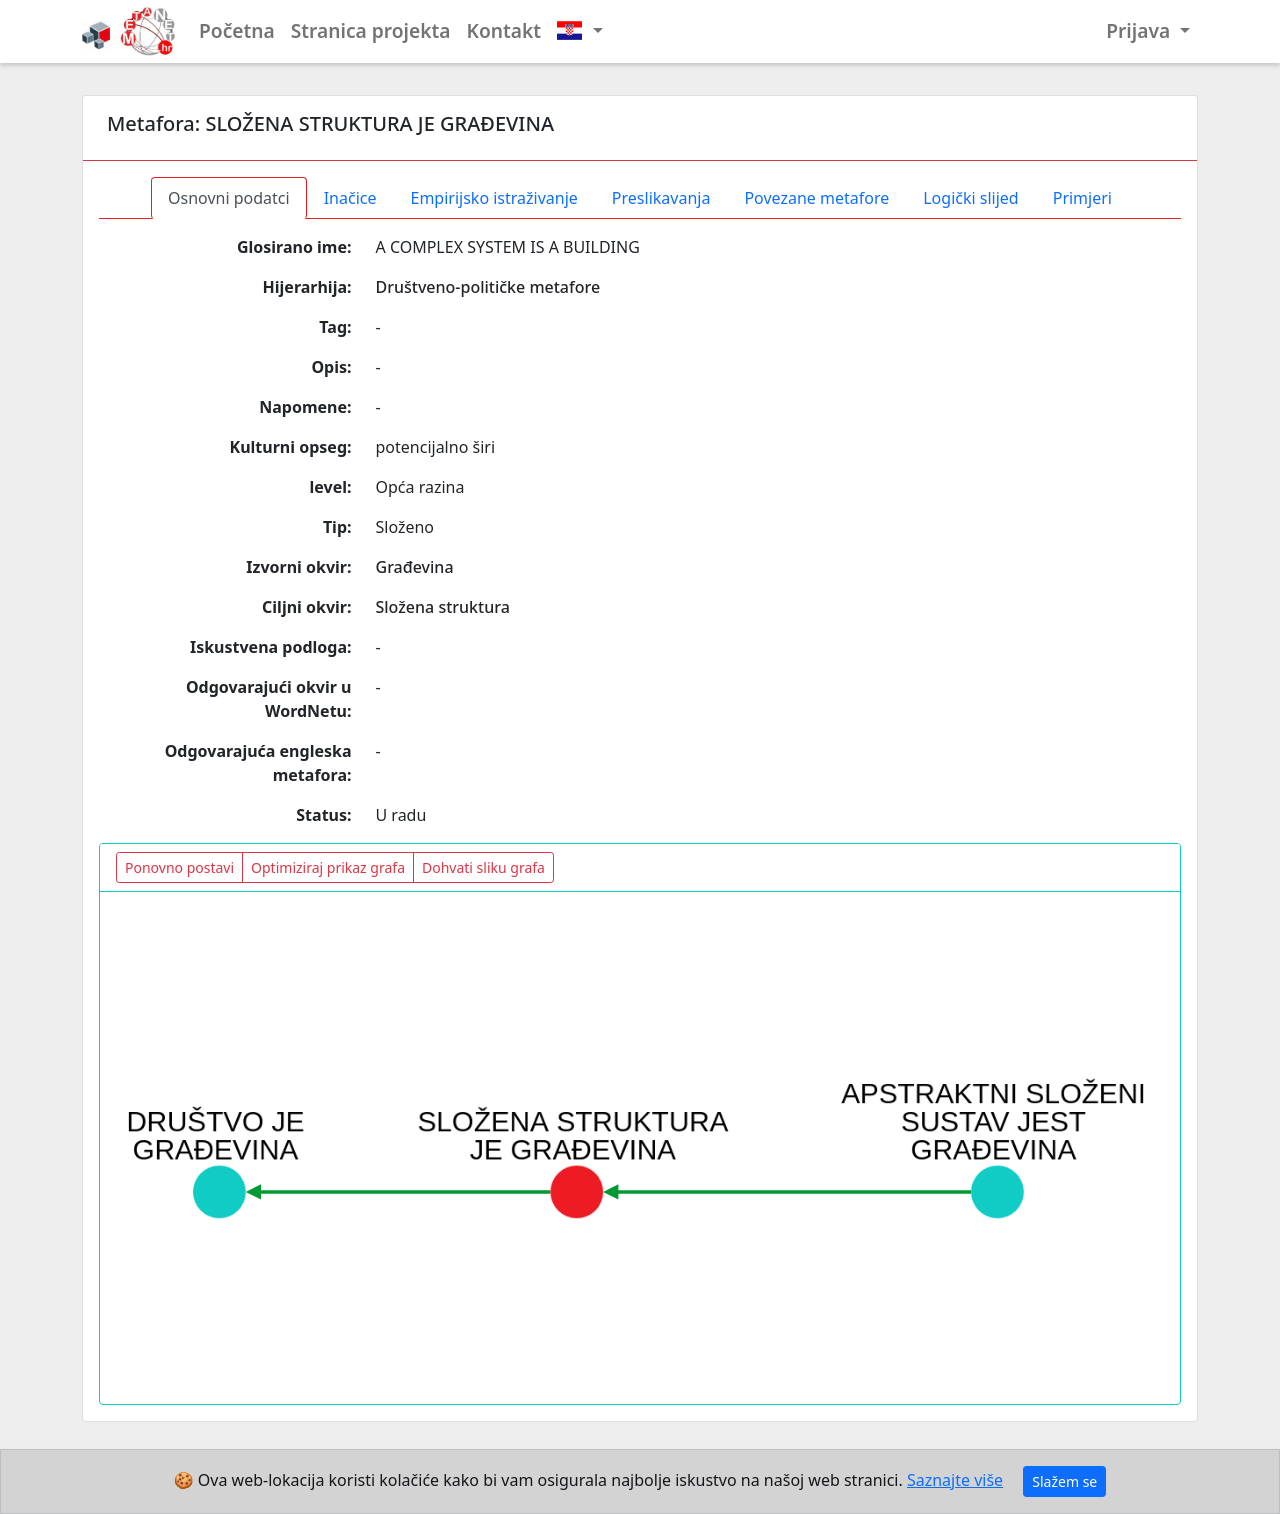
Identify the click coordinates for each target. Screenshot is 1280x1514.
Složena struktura (443, 607)
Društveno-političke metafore (488, 287)
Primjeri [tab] (1082, 198)
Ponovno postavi (179, 867)
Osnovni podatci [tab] (229, 198)
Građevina (415, 567)
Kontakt (504, 30)
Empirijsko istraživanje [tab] (493, 198)
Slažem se (1064, 1481)
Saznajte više (955, 1480)
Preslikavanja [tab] (661, 198)
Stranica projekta (371, 30)
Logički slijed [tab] (970, 198)
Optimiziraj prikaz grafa (328, 867)
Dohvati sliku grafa (483, 867)
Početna (237, 30)
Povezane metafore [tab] (816, 198)
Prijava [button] (1140, 30)
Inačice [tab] (350, 198)
